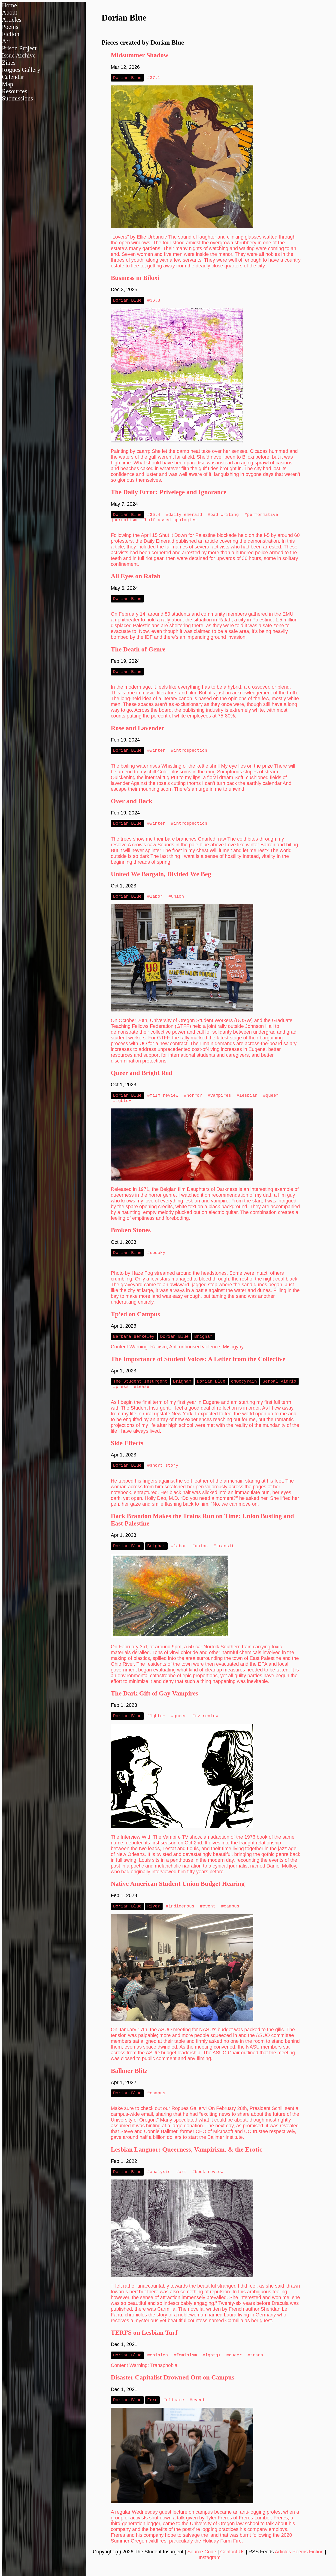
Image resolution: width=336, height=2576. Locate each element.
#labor (155, 900)
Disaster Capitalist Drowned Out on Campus (172, 2387)
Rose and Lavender (137, 730)
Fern (152, 2410)
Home (9, 5)
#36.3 (153, 301)
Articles (11, 19)
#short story (162, 1472)
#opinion (157, 2365)
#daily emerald (184, 516)
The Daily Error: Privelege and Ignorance (169, 492)
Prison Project (19, 48)
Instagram (210, 2568)
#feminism (185, 2365)
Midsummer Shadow (139, 55)
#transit (223, 1553)
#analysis (159, 2181)
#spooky (156, 1258)
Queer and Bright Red (141, 1077)
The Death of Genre (138, 651)
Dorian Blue (127, 78)
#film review (162, 1100)
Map (7, 84)
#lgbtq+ (122, 1105)
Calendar (13, 76)
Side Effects (127, 1449)
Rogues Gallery (21, 69)
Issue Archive (19, 55)
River (153, 1915)
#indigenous (180, 1915)
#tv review (205, 1724)
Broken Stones (131, 1235)
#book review (207, 2181)
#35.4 (153, 516)
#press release (131, 1393)
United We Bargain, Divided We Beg (161, 877)
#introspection (189, 753)
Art (6, 41)
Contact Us (232, 2562)
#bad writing (223, 516)
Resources (14, 91)
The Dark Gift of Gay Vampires (154, 1701)
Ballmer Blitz (129, 2079)
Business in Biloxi (135, 278)
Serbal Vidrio (279, 1387)
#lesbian (247, 1100)
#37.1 (153, 78)
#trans (255, 2365)
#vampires (219, 1100)
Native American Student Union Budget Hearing (178, 1891)
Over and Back (131, 804)
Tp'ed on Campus (135, 1319)
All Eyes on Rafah (135, 577)
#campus (230, 1915)
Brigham (203, 1342)
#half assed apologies (169, 521)
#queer (270, 1100)
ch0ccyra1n (244, 1387)
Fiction (10, 33)
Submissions (17, 98)
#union (176, 900)
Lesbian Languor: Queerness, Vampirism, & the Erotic (186, 2158)
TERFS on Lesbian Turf (144, 2342)
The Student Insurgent (140, 1387)
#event (207, 1915)
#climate (173, 2410)
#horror (193, 1100)
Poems (10, 26)
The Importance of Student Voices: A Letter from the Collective (198, 1364)
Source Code (202, 2562)
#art (181, 2181)
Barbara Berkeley (133, 1342)
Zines (8, 62)
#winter (156, 753)
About (9, 12)
